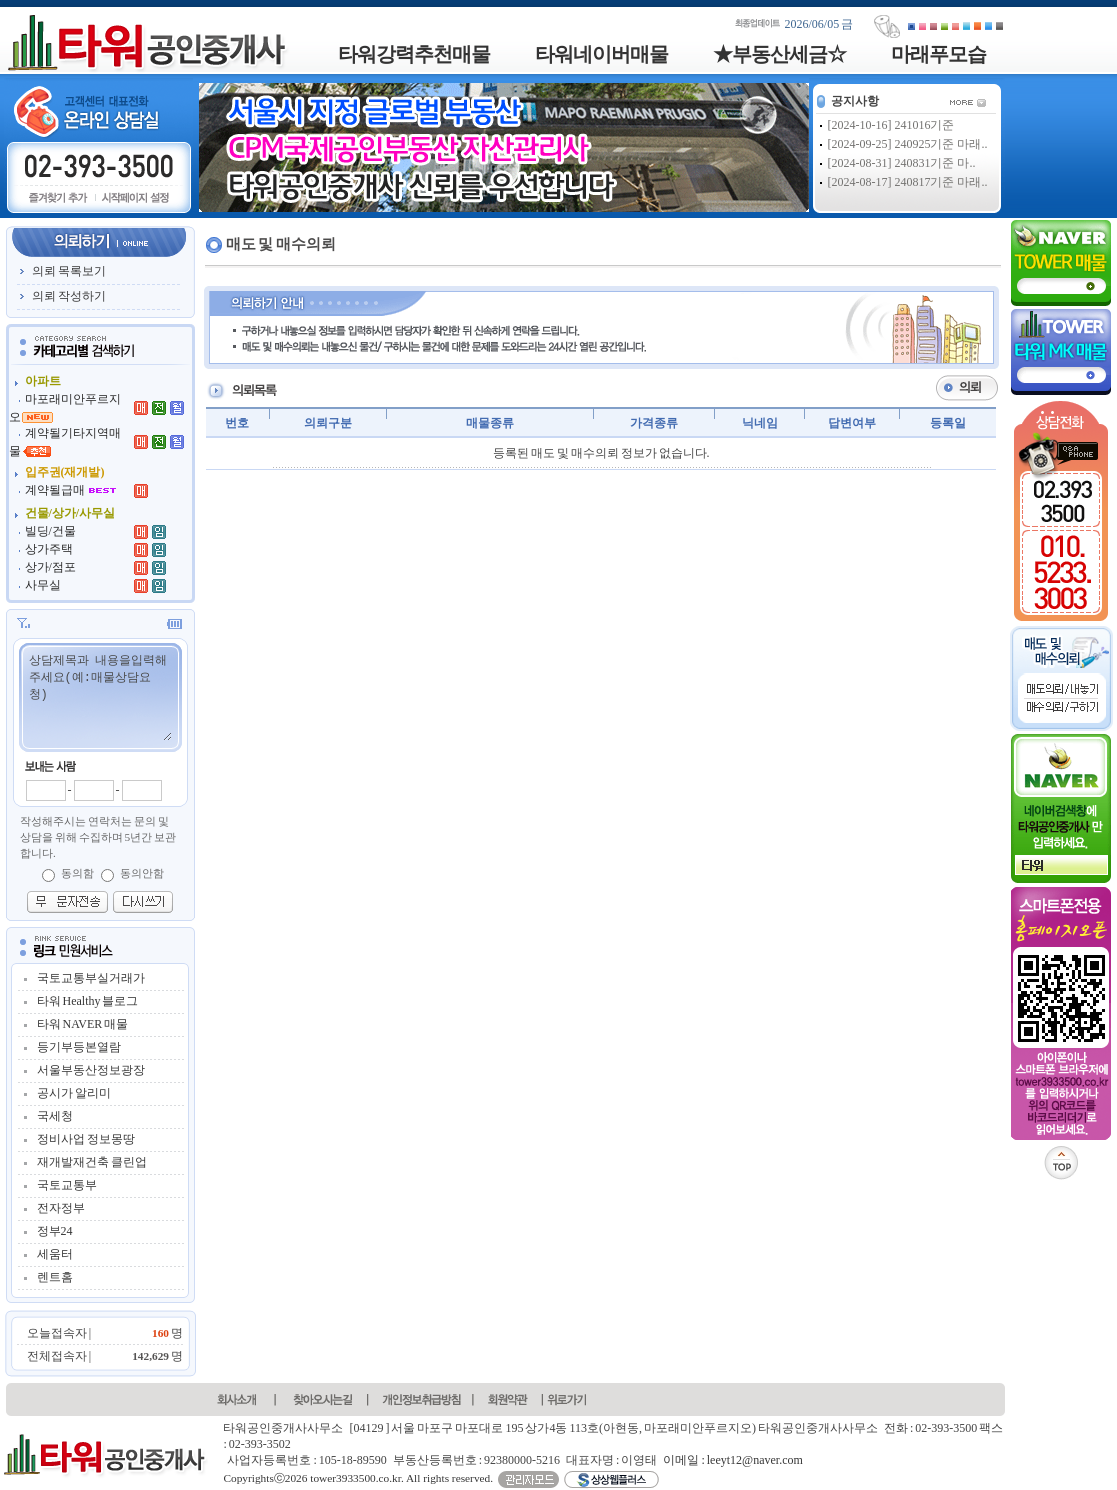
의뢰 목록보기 (69, 271)
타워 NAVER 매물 (83, 1024)
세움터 (55, 1254)
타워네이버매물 (601, 54)
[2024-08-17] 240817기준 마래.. (908, 182)
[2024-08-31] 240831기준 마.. (902, 163)
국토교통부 (67, 1185)
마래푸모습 (938, 54)
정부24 (55, 1231)
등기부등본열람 (79, 1047)
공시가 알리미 (74, 1093)
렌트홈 (55, 1277)
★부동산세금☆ (779, 54)
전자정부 (61, 1208)
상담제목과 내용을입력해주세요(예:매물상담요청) (99, 696)
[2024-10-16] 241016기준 (891, 125)
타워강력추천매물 (414, 54)
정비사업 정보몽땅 (86, 1139)
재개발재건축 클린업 (92, 1162)
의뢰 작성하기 (69, 296)
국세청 (55, 1116)
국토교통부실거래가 (91, 978)
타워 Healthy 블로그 (88, 1001)
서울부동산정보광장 (91, 1070)
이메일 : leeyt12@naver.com (732, 1460)
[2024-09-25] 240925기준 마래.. (908, 144)
